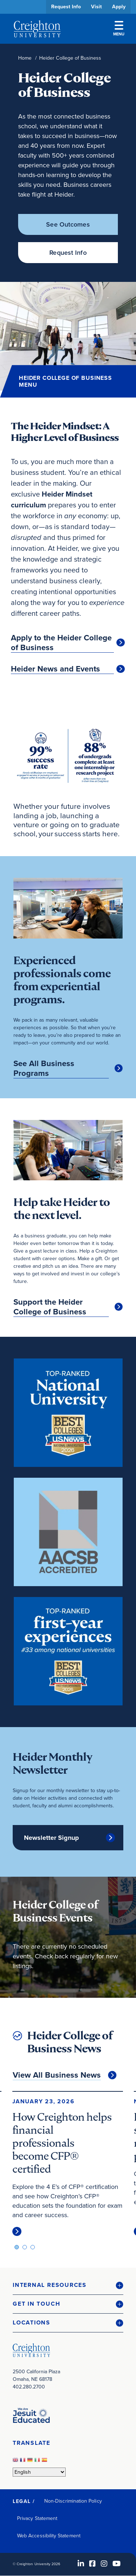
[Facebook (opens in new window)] (92, 2563)
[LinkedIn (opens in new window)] (81, 2563)
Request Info (66, 6)
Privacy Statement (37, 2518)
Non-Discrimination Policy (73, 2501)
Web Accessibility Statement (49, 2535)
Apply (118, 6)
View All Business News (57, 2075)
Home (25, 58)
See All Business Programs (43, 1068)
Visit (96, 6)
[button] (68, 2285)
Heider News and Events (55, 669)
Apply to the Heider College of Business (61, 643)
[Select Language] (39, 2472)
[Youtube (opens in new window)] (116, 2563)
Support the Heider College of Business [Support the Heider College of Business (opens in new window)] (49, 1307)
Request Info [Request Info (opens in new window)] (67, 252)
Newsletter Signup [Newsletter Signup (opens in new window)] (51, 1837)
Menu (118, 29)
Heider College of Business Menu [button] (65, 381)
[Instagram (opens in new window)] (104, 2563)
